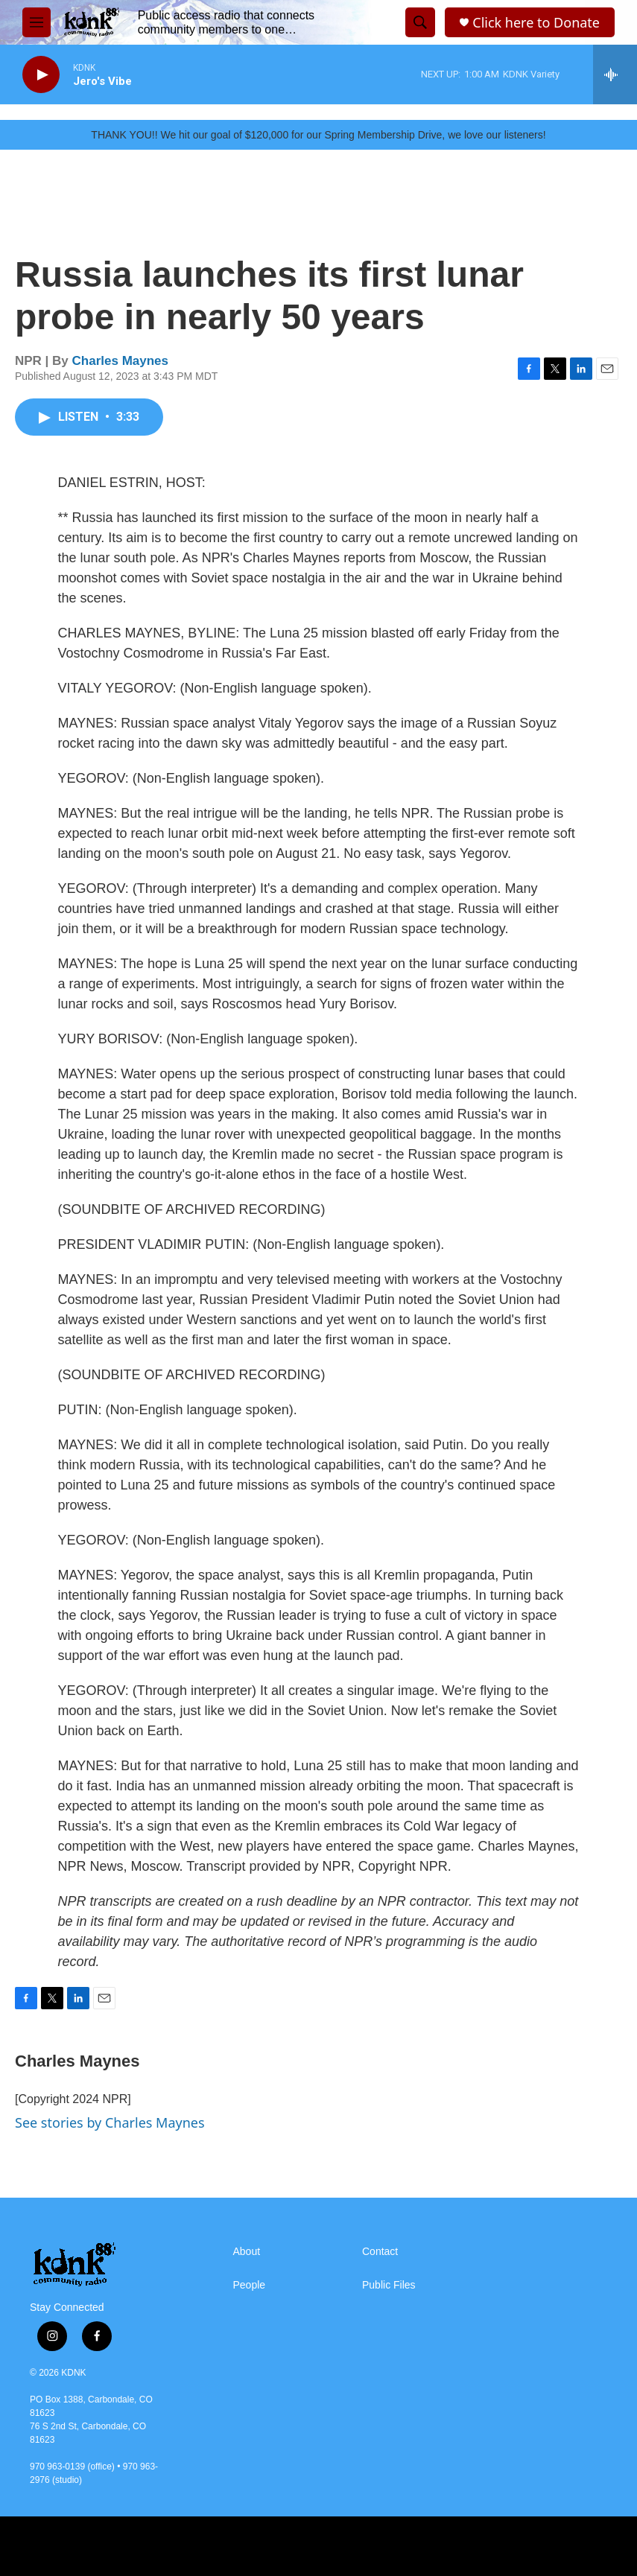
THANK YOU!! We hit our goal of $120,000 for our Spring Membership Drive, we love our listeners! (318, 135)
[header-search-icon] (420, 22)
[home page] (91, 22)
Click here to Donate (536, 23)
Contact (380, 2251)
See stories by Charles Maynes (110, 2122)
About (247, 2251)
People (249, 2285)
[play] (41, 74)
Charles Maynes (120, 361)
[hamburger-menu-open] (36, 22)
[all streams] (615, 74)
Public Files (389, 2285)
